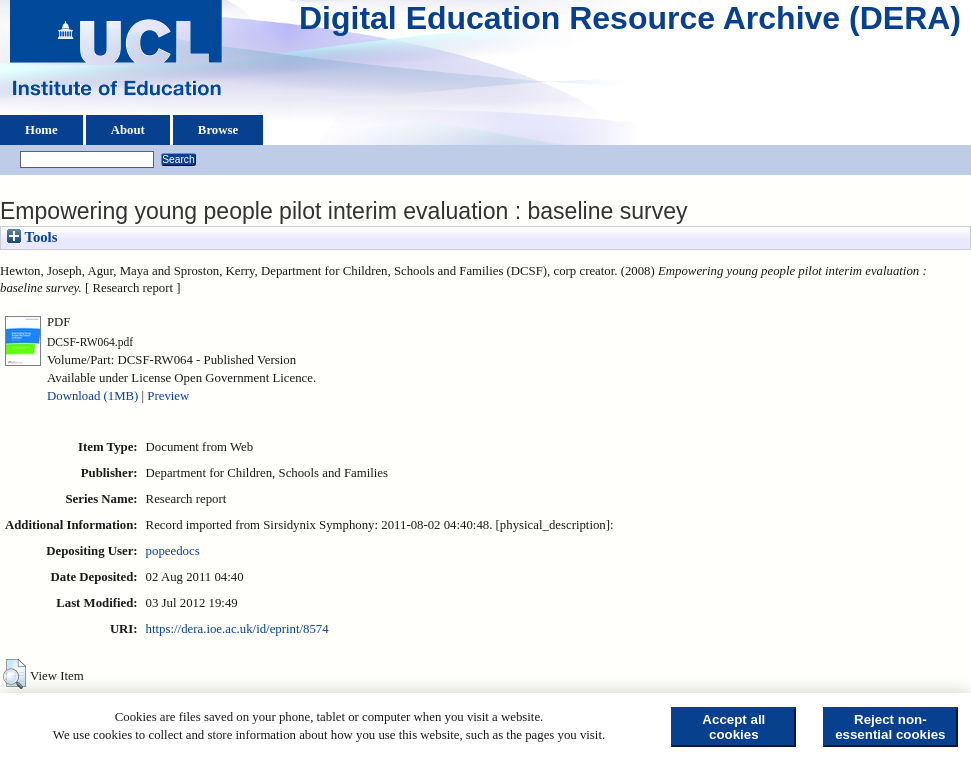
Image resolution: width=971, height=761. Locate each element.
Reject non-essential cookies (890, 727)
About (128, 130)
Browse (218, 130)
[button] (14, 674)
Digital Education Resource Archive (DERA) (630, 23)
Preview (168, 396)
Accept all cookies (733, 727)
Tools (32, 237)
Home (41, 130)
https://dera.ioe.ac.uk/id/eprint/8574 (237, 629)
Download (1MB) (92, 396)
